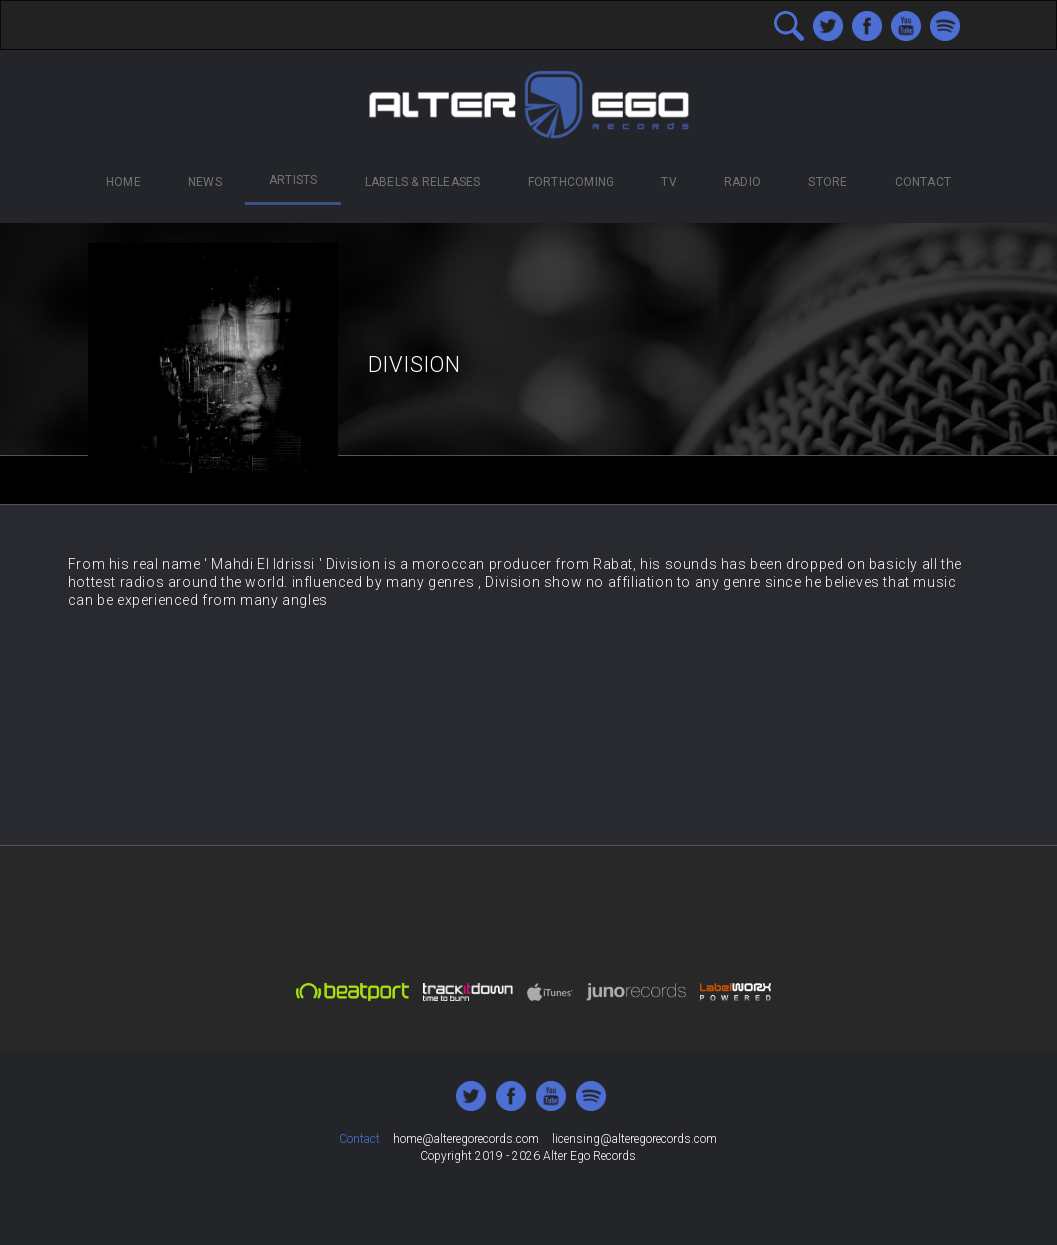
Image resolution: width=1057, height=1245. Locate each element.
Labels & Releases (423, 182)
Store (827, 182)
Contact (923, 182)
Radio (742, 182)
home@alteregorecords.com (466, 1139)
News (205, 182)
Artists (293, 180)
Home (123, 182)
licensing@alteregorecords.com (634, 1139)
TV (668, 182)
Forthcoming (571, 182)
